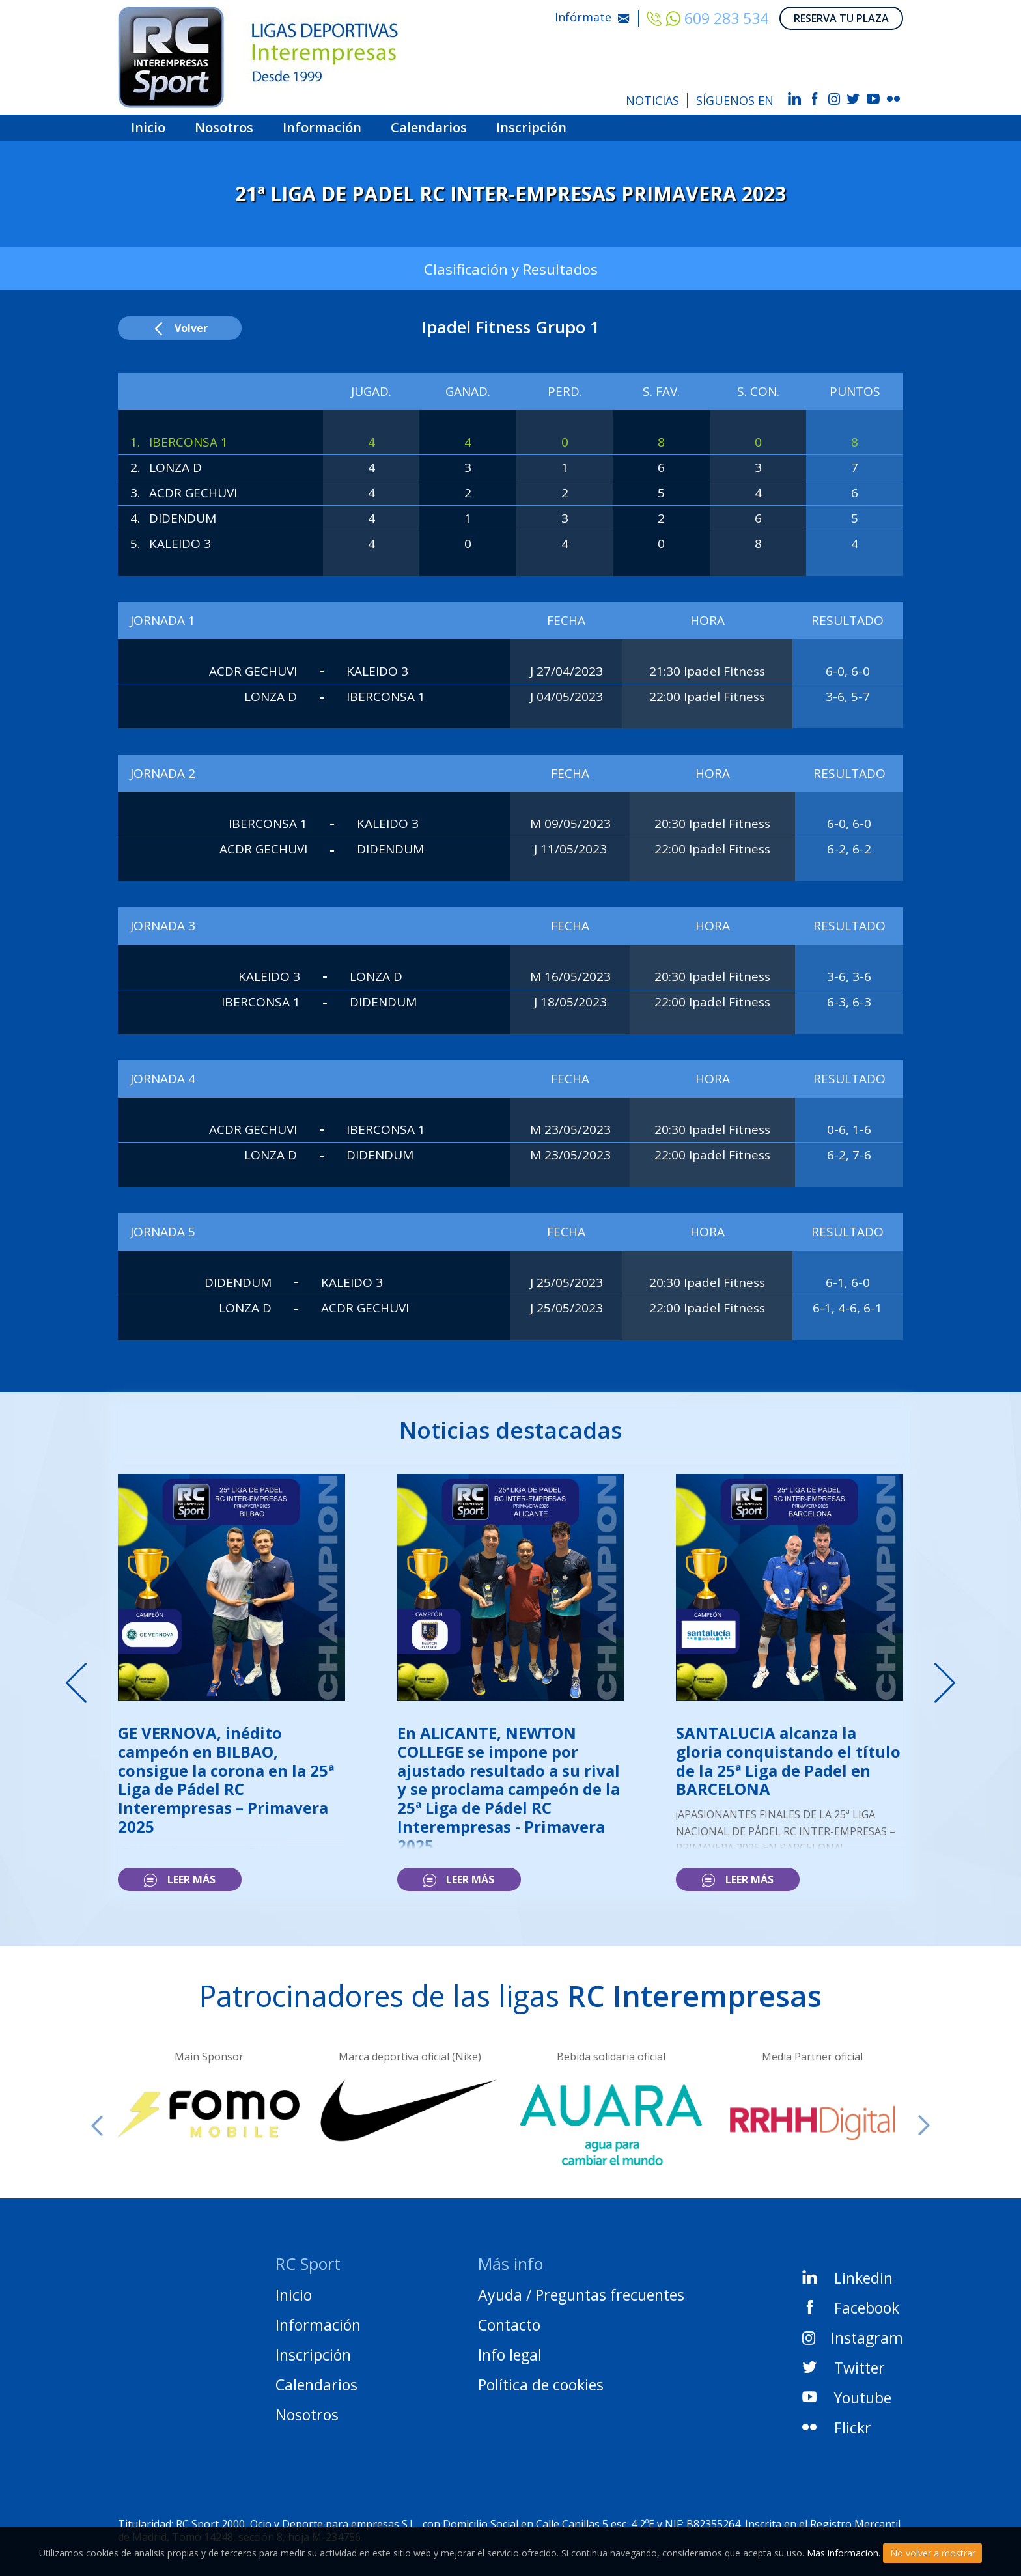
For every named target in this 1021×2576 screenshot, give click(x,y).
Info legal (510, 2354)
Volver (180, 328)
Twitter (843, 2367)
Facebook (850, 2307)
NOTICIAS (652, 100)
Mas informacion (842, 2553)
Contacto (509, 2324)
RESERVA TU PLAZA (841, 18)
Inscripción (531, 127)
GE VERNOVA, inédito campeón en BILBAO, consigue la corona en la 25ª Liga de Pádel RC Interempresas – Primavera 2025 (226, 1779)
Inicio (148, 127)
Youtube (846, 2397)
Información (322, 127)
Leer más (179, 1879)
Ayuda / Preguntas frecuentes (581, 2294)
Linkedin (847, 2277)
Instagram (852, 2337)
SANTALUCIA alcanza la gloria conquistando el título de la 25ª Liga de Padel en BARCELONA (788, 1760)
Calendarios (429, 127)
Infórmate (592, 17)
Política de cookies (541, 2384)
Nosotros (224, 127)
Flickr (836, 2427)
